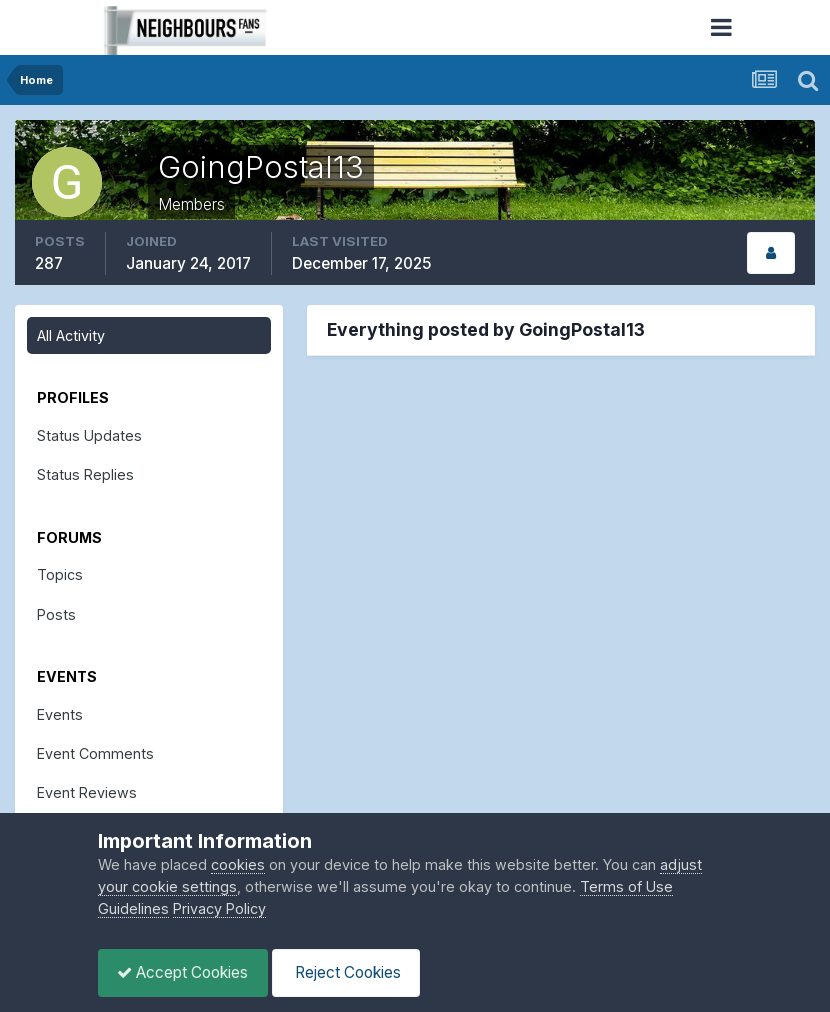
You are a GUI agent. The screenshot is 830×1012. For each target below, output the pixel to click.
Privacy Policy (219, 908)
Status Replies (85, 474)
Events (60, 714)
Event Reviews (87, 792)
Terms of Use (626, 886)
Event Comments (95, 753)
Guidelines (133, 908)
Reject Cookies (351, 972)
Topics (60, 574)
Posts (56, 614)
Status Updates (89, 435)
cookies (238, 864)
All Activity (71, 335)
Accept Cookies (184, 972)
